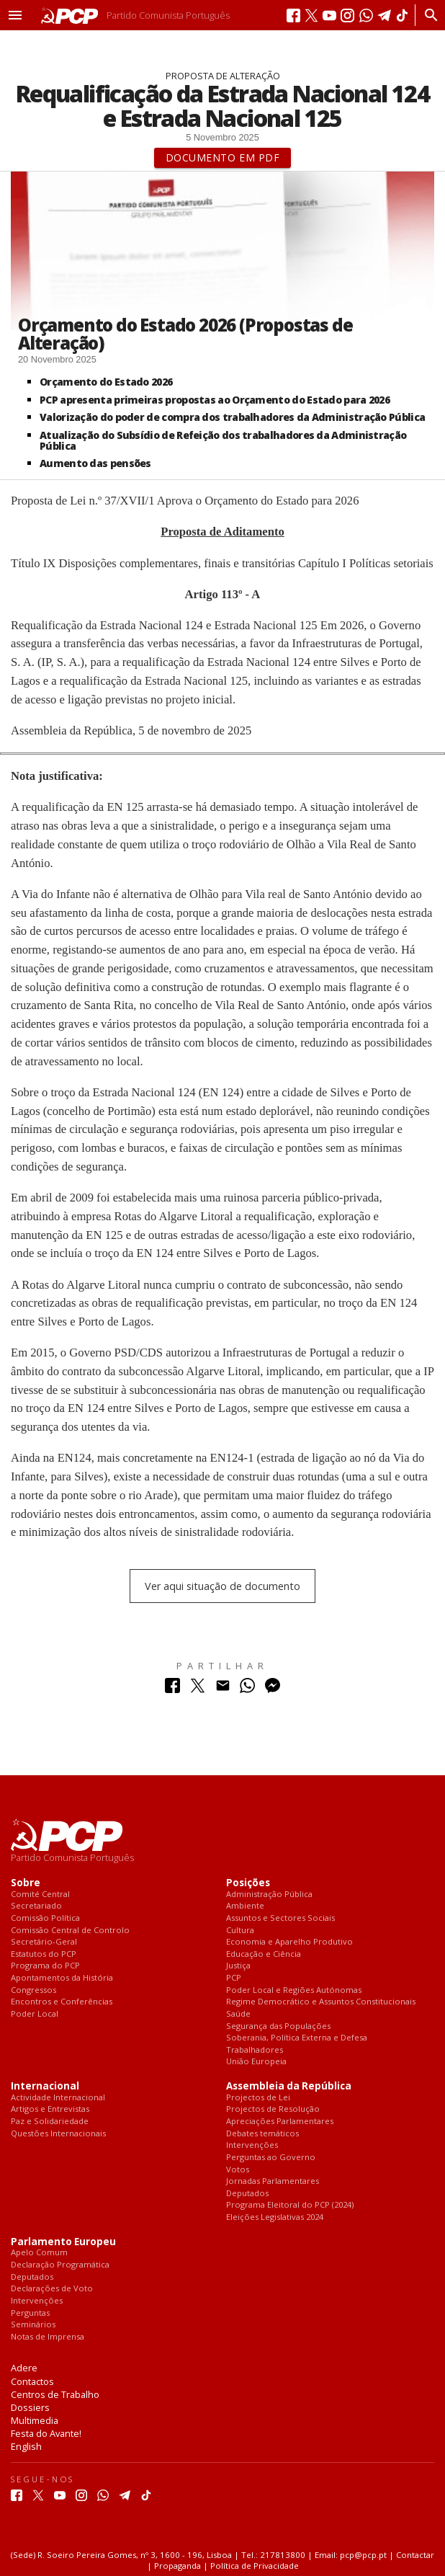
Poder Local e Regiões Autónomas (293, 1990)
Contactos (32, 2381)
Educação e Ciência (263, 1954)
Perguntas (30, 2313)
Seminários (33, 2325)
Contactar (415, 2554)
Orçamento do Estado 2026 (106, 381)
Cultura (240, 1931)
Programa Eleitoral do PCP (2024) (290, 2205)
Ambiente (245, 1906)
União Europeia (256, 2062)
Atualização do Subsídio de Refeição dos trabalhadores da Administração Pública (223, 440)
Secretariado (36, 1906)
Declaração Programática (60, 2265)
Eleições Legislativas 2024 (274, 2217)
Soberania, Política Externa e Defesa (296, 2038)
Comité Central (40, 1894)
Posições (248, 1883)
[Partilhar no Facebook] (172, 1689)
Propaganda (177, 2565)
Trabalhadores (254, 2050)
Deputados (247, 2194)
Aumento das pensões (95, 463)
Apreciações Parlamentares (279, 2122)
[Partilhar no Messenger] (272, 1689)
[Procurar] (427, 15)
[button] (15, 15)
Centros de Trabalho (55, 2394)
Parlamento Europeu (63, 2242)
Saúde (238, 2014)
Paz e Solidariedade (50, 2122)
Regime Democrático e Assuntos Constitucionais (320, 2002)
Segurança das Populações (278, 2026)
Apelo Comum (39, 2253)
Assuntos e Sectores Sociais (280, 1918)
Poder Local (34, 2014)
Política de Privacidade (254, 2565)
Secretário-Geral (44, 1942)
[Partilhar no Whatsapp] (247, 1689)
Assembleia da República (288, 2086)
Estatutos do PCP (43, 1954)
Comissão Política (45, 1918)
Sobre (25, 1883)
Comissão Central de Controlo (70, 1931)
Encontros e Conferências (61, 2002)
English (26, 2446)
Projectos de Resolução (273, 2109)
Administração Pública (269, 1894)
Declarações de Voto (52, 2289)
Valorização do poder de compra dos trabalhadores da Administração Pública (232, 417)
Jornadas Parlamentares (272, 2181)
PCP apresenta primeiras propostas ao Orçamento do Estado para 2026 (215, 400)
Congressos (33, 1990)
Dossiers (30, 2407)
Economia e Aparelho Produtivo (289, 1942)
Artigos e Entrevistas (50, 2109)
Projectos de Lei (258, 2098)
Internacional (45, 2086)
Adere (24, 2367)
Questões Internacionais (58, 2134)
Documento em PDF (223, 157)
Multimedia (34, 2420)
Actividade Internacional (58, 2098)
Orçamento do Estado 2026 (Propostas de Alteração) (185, 334)
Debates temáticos (262, 2134)
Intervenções (252, 2145)
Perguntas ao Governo (270, 2158)
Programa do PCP (45, 1966)
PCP (233, 1978)
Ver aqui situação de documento (222, 1586)
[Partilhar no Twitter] (197, 1689)
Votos (237, 2170)
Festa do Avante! (46, 2433)
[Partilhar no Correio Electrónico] (222, 1689)
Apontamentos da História (62, 1978)
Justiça (238, 1966)
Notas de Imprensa (47, 2337)
